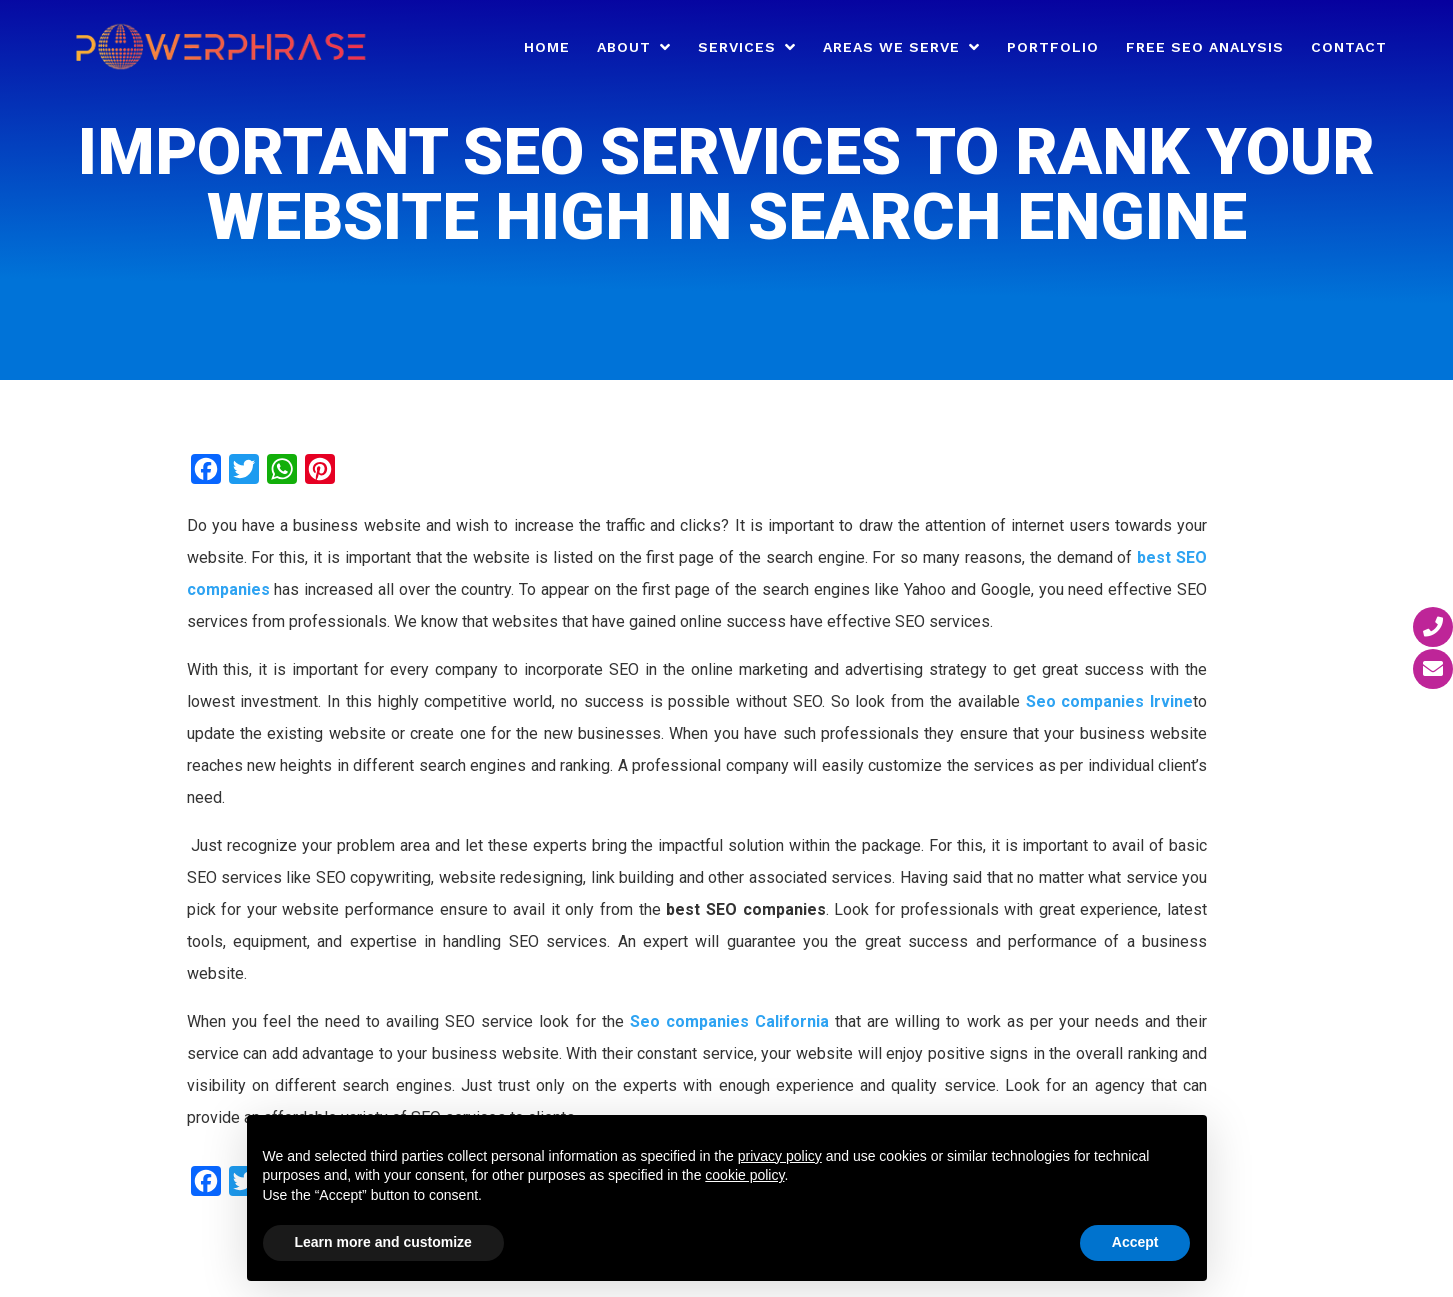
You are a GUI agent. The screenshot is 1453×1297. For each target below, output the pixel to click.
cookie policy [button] (744, 1175)
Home (547, 47)
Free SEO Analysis (1205, 47)
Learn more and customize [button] (383, 1242)
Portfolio (1053, 47)
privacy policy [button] (780, 1156)
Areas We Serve (891, 47)
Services (737, 47)
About (624, 47)
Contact (1349, 47)
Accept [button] (1135, 1242)
